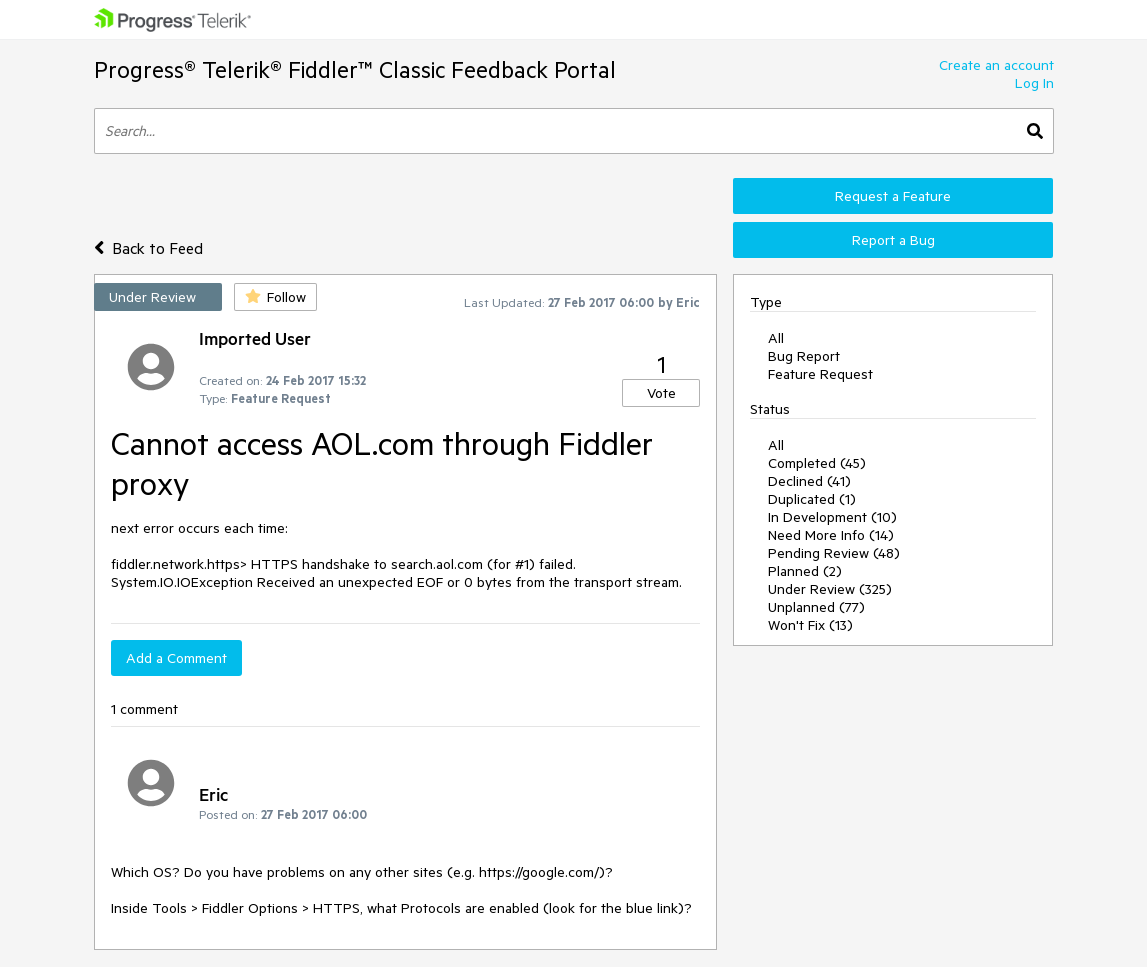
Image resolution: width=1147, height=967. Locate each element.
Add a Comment (176, 658)
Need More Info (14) (831, 535)
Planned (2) (805, 571)
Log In (1034, 83)
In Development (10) (832, 517)
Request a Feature (893, 196)
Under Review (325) (830, 589)
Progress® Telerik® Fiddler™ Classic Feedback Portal (355, 69)
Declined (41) (809, 481)
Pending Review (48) (834, 553)
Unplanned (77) (816, 607)
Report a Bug (893, 240)
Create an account (996, 65)
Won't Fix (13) (810, 625)
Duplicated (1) (812, 499)
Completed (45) (817, 463)
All (776, 338)
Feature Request (820, 374)
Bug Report (804, 356)
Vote (661, 393)
